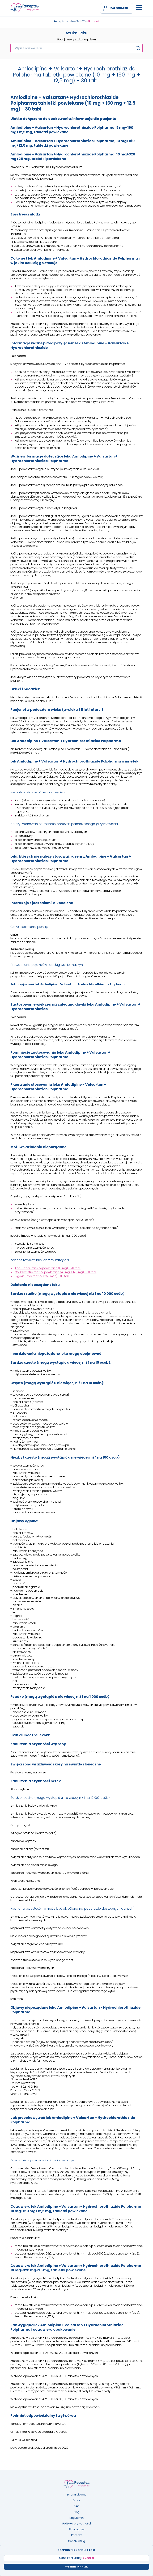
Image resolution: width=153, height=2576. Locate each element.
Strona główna (76, 2495)
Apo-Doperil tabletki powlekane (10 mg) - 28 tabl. (47, 1268)
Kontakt (76, 2535)
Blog (76, 2512)
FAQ (76, 2506)
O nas (76, 2500)
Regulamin (76, 2518)
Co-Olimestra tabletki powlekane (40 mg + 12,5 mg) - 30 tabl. (55, 1272)
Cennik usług (76, 2541)
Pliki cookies (77, 2529)
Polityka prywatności (76, 2524)
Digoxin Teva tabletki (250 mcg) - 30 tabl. (42, 1276)
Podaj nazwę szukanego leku (76, 39)
